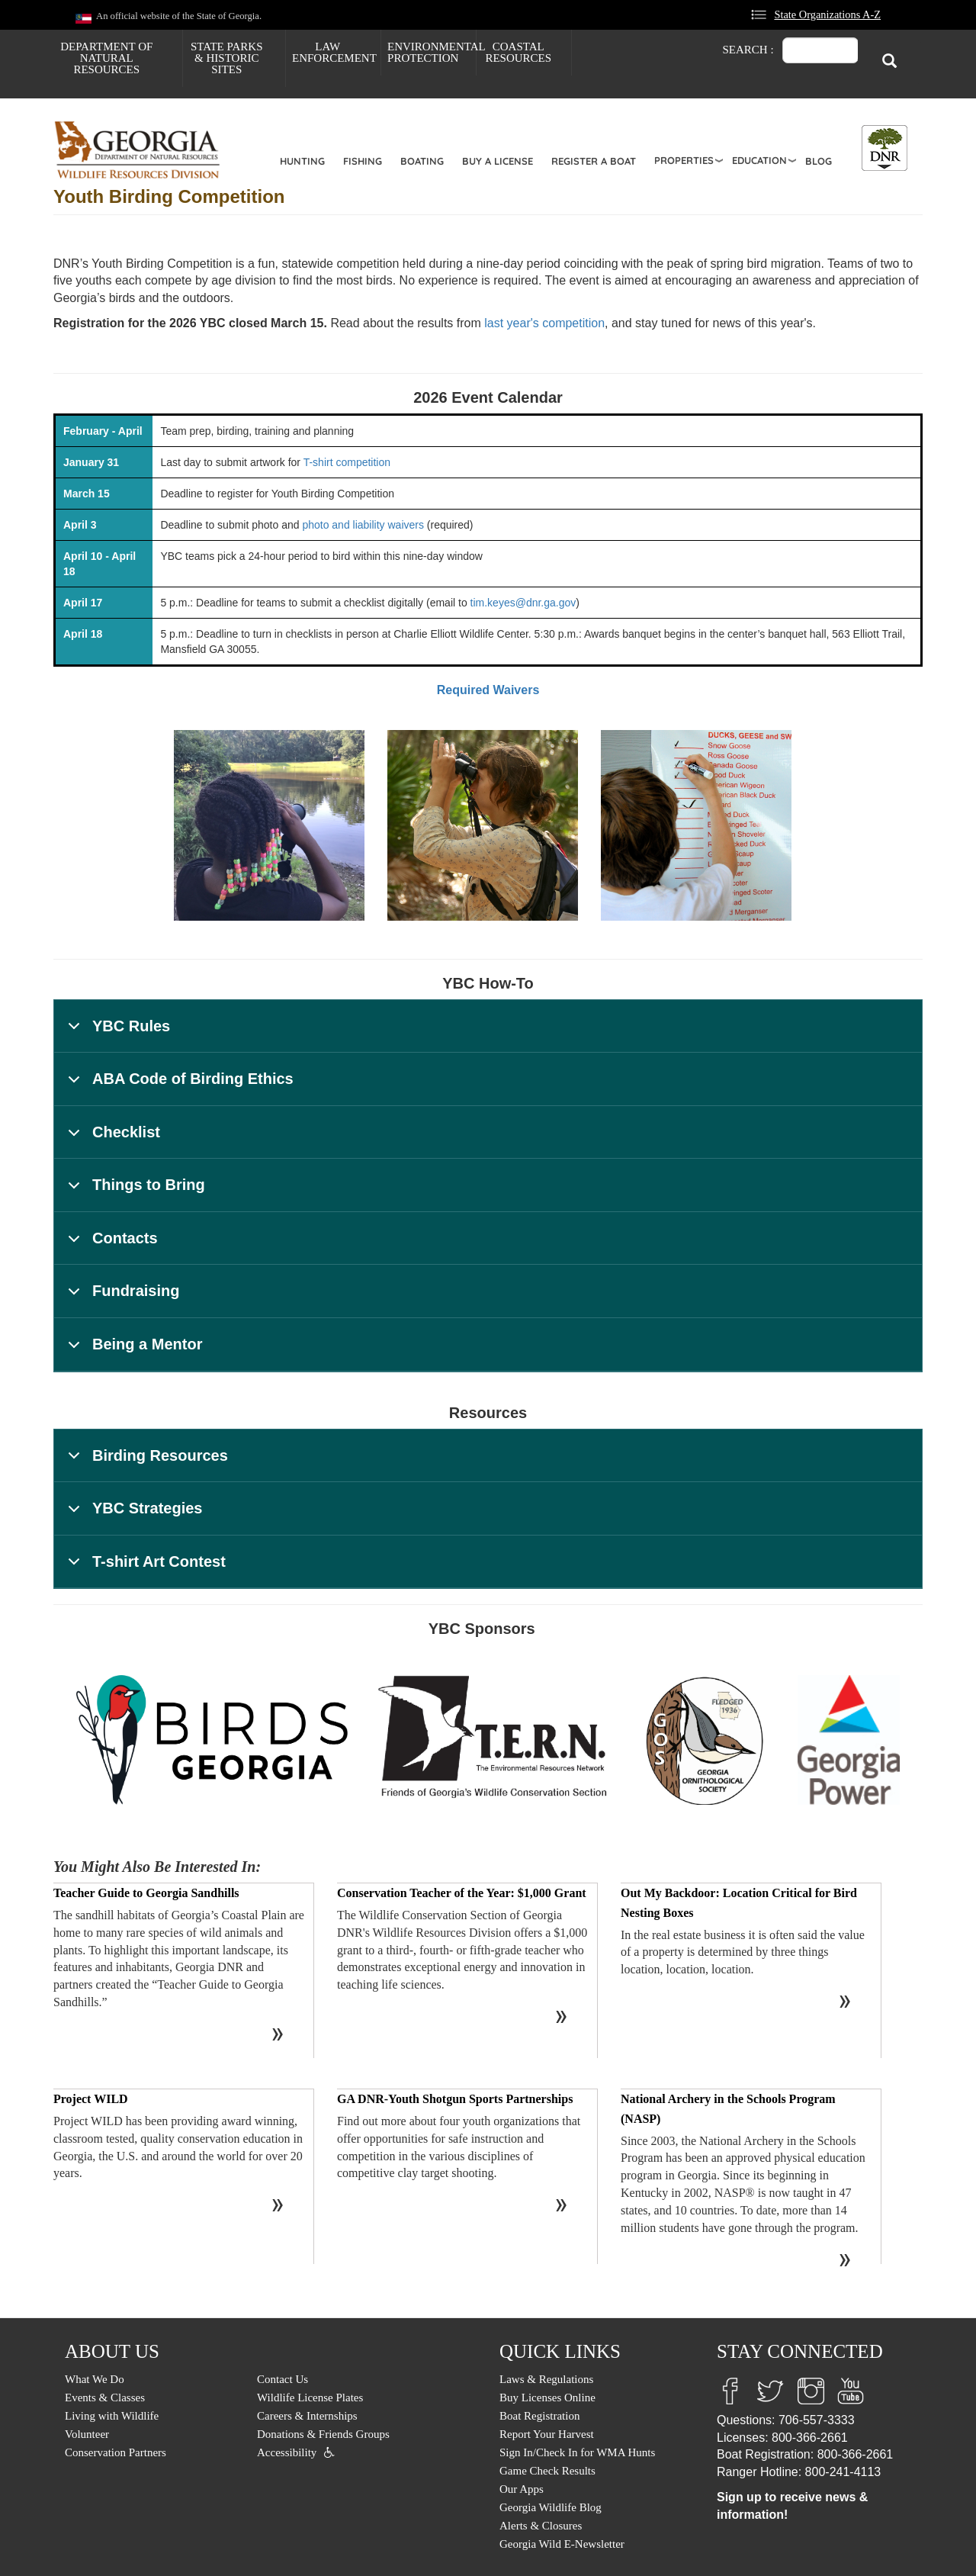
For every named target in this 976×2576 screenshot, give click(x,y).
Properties (684, 160)
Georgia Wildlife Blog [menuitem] (550, 2507)
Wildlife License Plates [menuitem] (310, 2397)
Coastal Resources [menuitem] (518, 52)
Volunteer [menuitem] (87, 2434)
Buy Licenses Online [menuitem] (547, 2397)
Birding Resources (145, 1462)
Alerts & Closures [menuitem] (540, 2526)
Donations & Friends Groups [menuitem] (323, 2434)
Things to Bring (134, 1192)
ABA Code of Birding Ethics (178, 1085)
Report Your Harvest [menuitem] (546, 2434)
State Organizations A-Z (827, 14)
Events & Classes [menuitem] (105, 2397)
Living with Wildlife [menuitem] (112, 2416)
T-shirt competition (346, 462)
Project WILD (90, 2098)
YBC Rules (116, 1033)
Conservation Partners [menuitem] (115, 2452)
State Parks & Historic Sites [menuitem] (227, 58)
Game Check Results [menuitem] (547, 2471)
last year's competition (544, 323)
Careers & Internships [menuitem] (307, 2416)
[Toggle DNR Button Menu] (884, 148)
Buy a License (497, 161)
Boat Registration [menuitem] (539, 2416)
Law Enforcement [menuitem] (334, 52)
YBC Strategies (133, 1515)
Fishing (362, 161)
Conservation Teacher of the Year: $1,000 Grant (461, 1892)
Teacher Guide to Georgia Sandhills (146, 1892)
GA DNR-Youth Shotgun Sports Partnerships (455, 2098)
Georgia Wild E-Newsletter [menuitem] (561, 2544)
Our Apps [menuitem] (521, 2489)
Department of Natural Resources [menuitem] (106, 58)
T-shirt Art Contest (144, 1568)
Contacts (110, 1245)
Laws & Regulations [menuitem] (546, 2379)
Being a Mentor (132, 1351)
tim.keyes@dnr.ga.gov (523, 603)
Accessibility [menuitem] (286, 2452)
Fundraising (121, 1298)
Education (759, 160)
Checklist (111, 1139)
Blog (818, 161)
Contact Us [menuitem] (282, 2379)
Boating (422, 161)
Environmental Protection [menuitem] (431, 52)
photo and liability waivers (363, 525)
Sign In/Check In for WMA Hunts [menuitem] (577, 2452)
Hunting (302, 161)
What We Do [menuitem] (94, 2379)
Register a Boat (593, 161)
